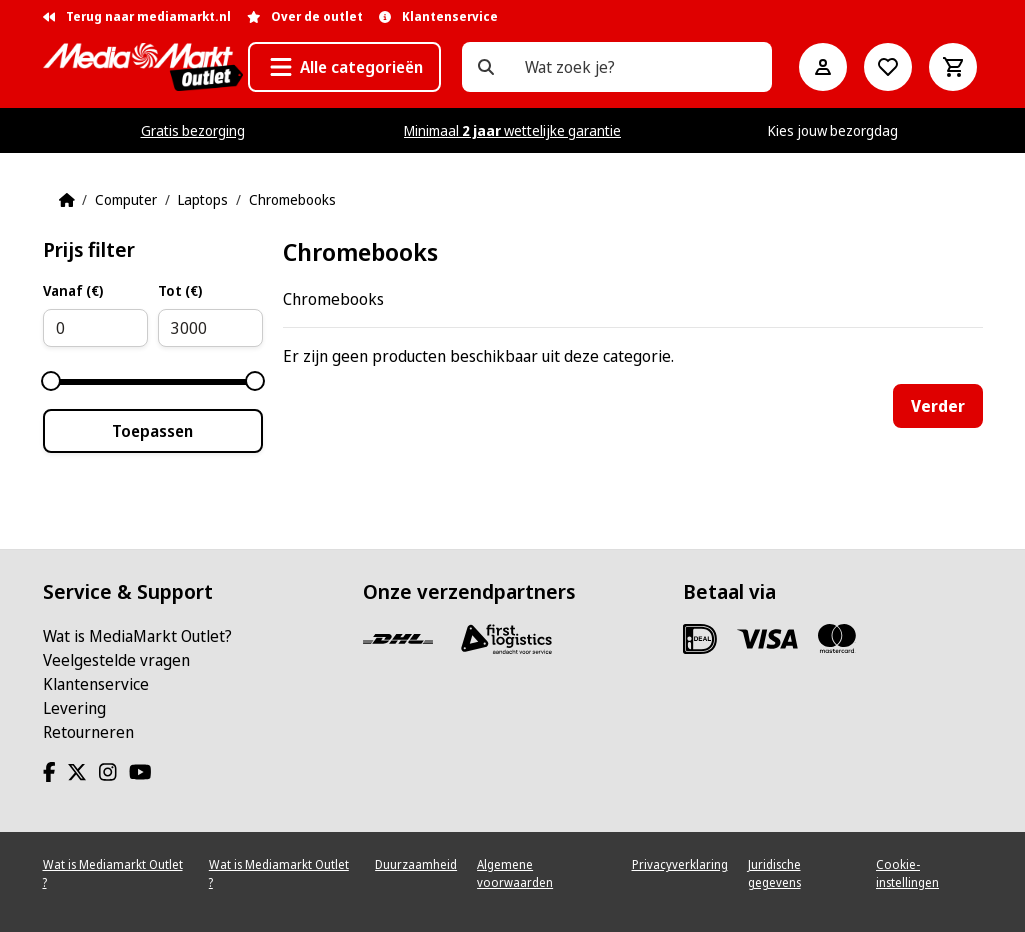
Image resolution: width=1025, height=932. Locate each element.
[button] (344, 67)
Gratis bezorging (193, 130)
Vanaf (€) (73, 290)
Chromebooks (292, 199)
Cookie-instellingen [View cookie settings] (907, 873)
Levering (74, 708)
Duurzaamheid (416, 864)
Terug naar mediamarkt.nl (137, 16)
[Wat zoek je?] (486, 67)
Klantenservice (96, 684)
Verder (938, 406)
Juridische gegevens (774, 873)
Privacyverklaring (680, 864)
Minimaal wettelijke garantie (512, 130)
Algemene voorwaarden (515, 873)
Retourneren (88, 732)
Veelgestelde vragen (116, 660)
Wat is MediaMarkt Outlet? (137, 636)
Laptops (203, 199)
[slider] (51, 381)
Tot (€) (180, 290)
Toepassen (152, 431)
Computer (126, 199)
